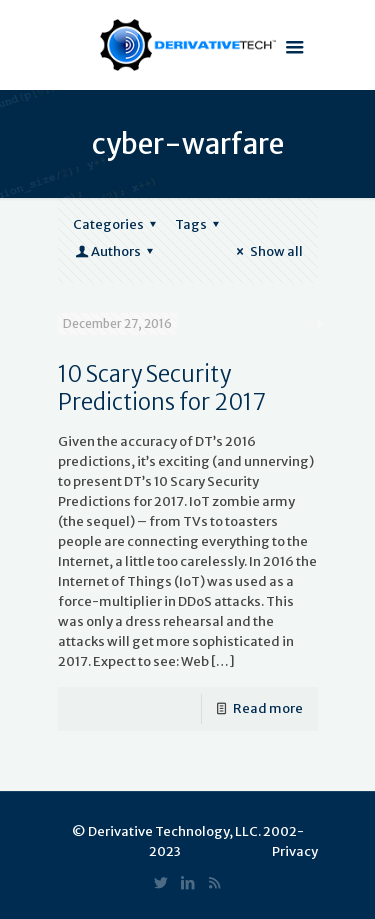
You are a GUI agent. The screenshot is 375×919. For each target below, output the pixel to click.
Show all (266, 251)
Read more (268, 708)
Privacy (295, 851)
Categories (117, 224)
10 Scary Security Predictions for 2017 (162, 388)
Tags (200, 224)
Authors (116, 251)
